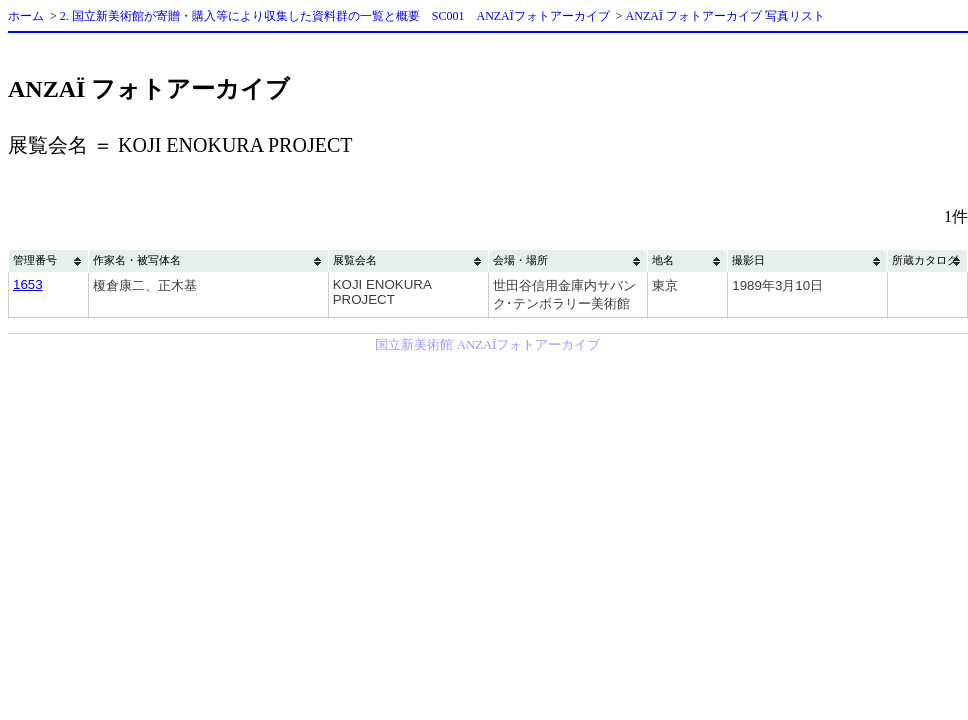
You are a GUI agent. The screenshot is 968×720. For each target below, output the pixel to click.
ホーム (26, 16)
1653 (28, 284)
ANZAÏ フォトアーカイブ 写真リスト (725, 16)
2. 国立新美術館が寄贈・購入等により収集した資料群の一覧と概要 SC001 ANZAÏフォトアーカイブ (335, 16)
